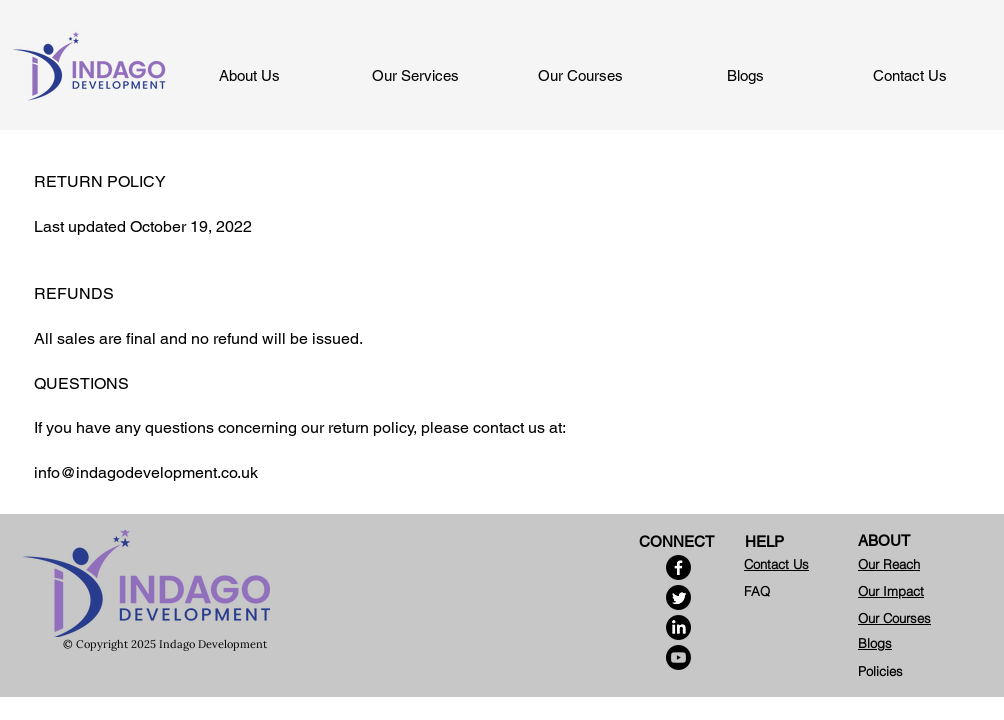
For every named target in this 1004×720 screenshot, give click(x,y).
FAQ (757, 591)
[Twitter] (678, 597)
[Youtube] (678, 657)
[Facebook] (678, 567)
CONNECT (676, 541)
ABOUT (884, 540)
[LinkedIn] (678, 627)
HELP (764, 541)
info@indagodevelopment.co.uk (146, 472)
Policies (880, 671)
